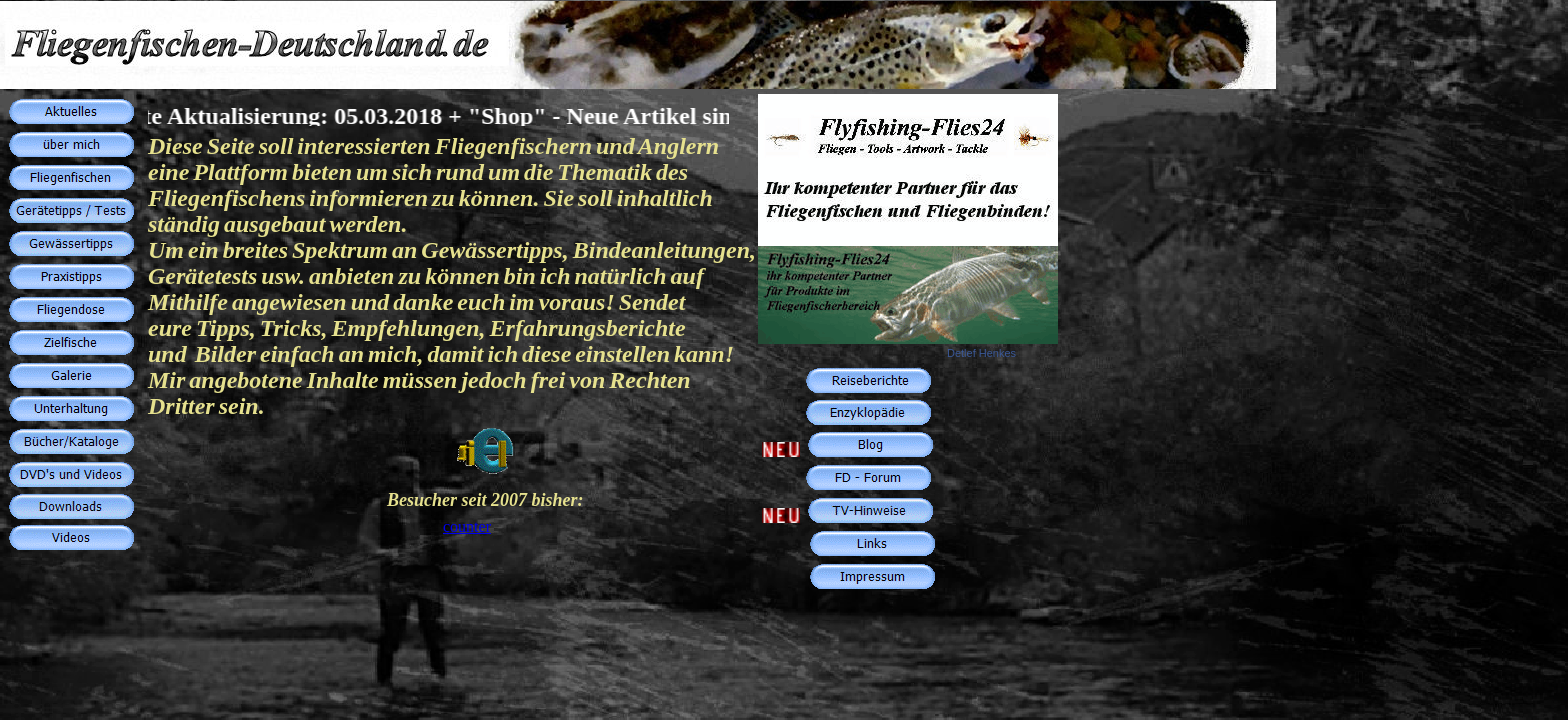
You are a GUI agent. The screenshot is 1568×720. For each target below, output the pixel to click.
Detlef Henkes (981, 353)
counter (467, 526)
